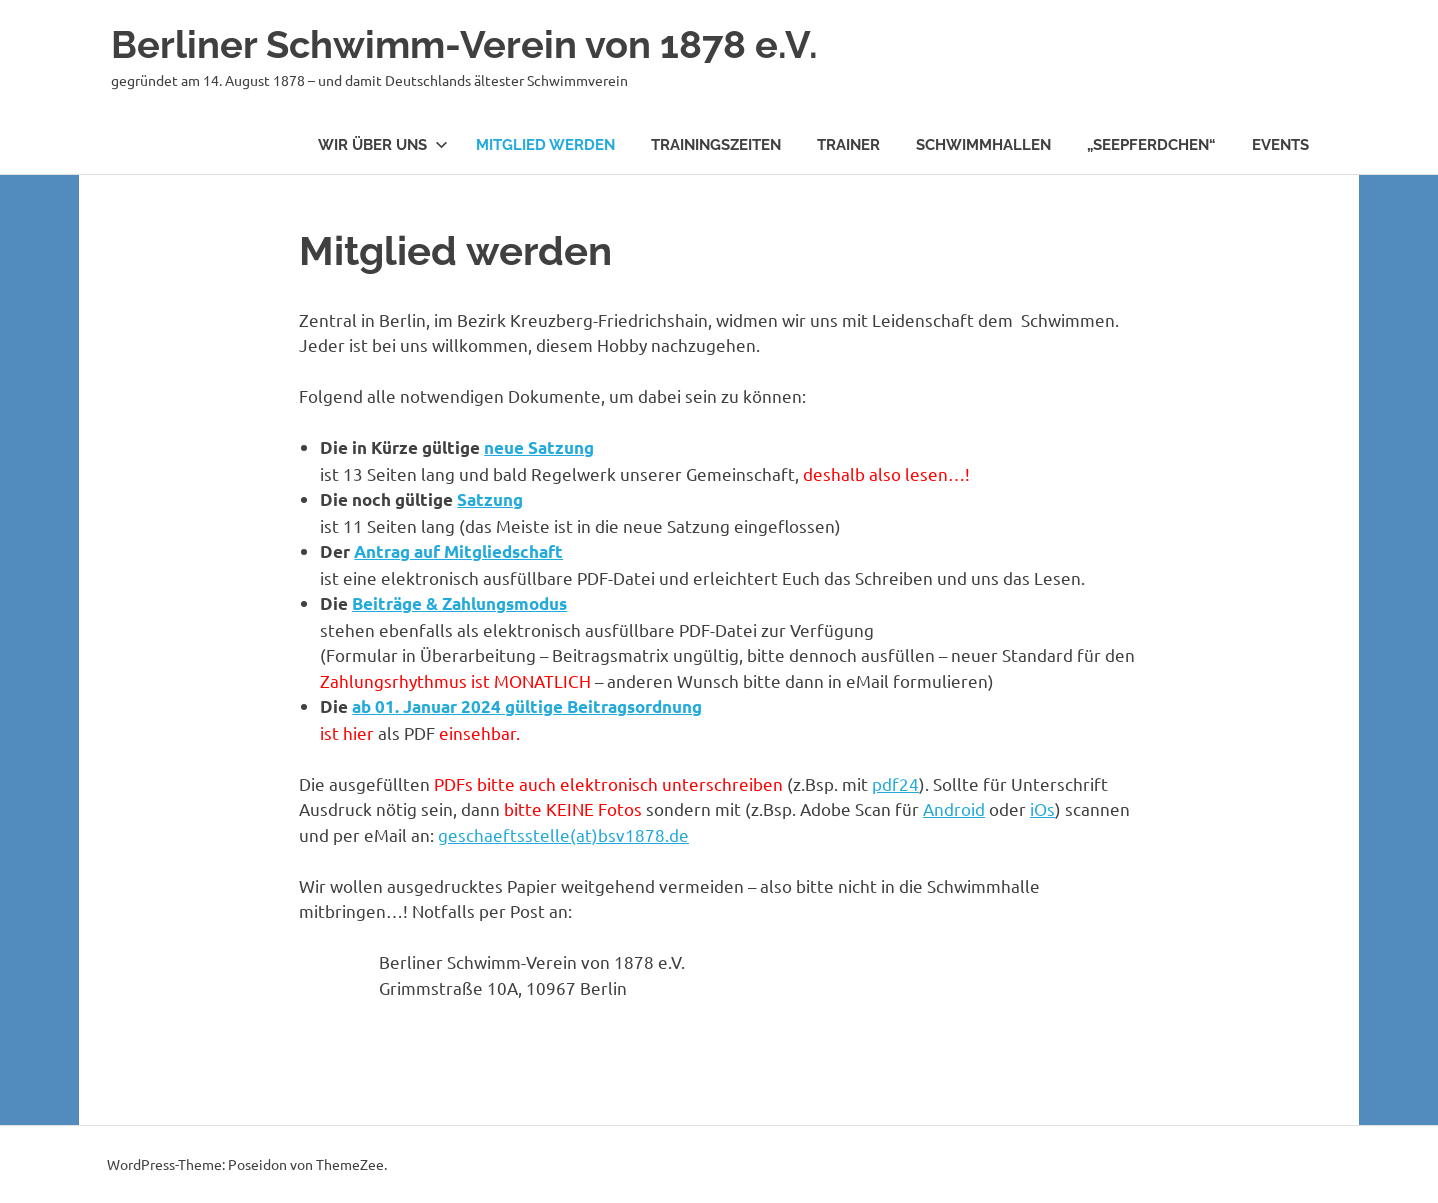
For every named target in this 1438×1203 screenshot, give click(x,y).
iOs (1042, 808)
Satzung (490, 499)
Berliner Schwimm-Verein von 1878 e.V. (464, 44)
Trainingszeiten (716, 145)
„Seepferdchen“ (1151, 145)
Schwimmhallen (983, 145)
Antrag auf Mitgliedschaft (458, 551)
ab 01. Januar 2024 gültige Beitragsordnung (527, 706)
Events (1280, 145)
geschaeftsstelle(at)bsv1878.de (563, 834)
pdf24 (895, 783)
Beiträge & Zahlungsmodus (459, 603)
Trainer (848, 145)
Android (954, 808)
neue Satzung (539, 447)
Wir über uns (383, 145)
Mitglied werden (545, 145)
